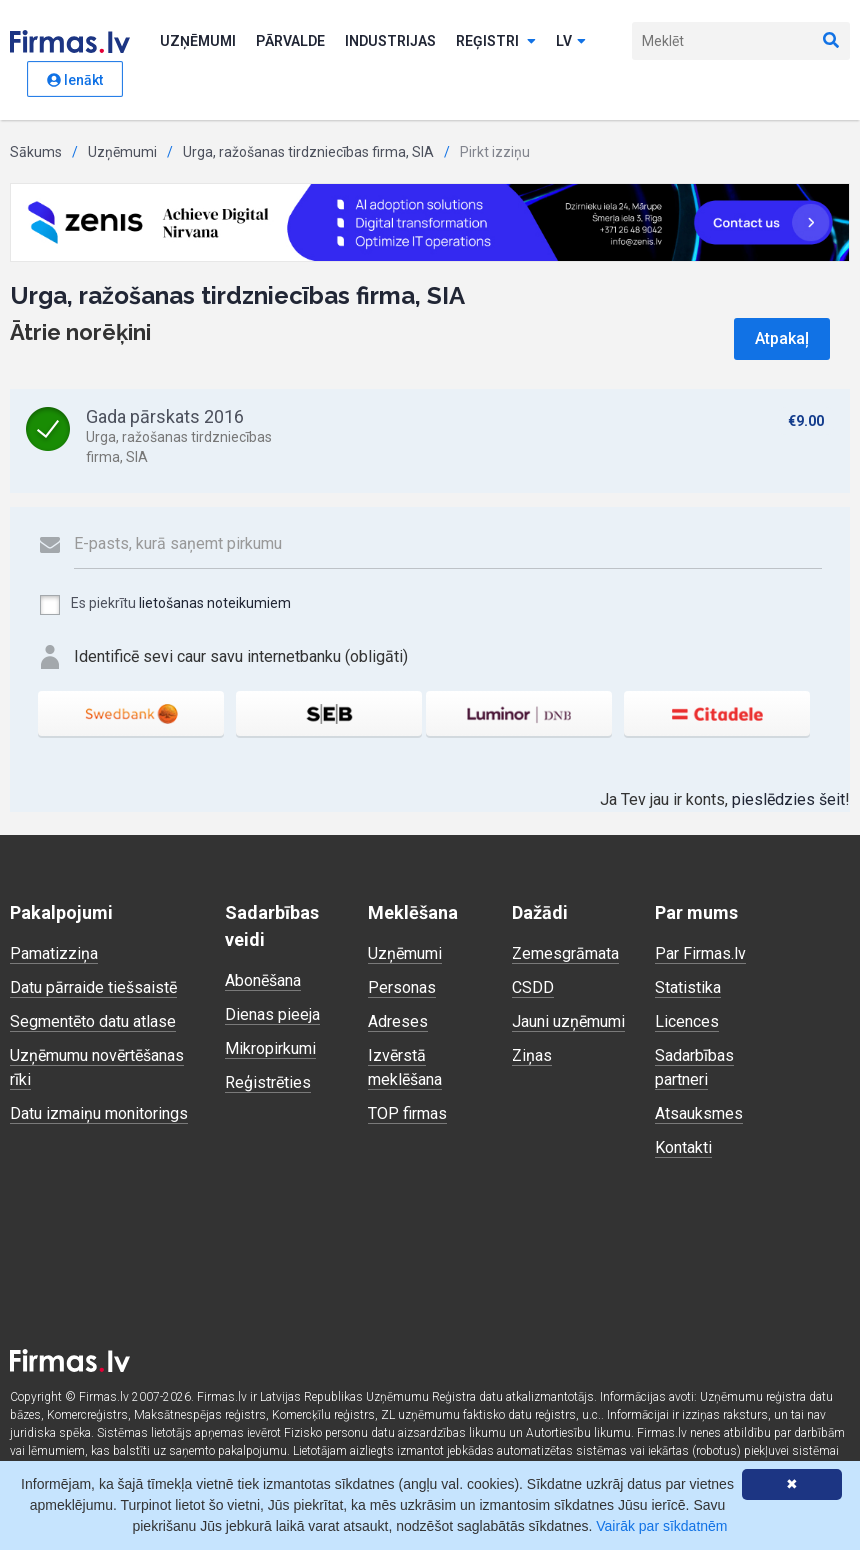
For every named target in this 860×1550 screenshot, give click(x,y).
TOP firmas (407, 1113)
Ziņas (532, 1055)
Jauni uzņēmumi (568, 1021)
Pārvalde (290, 41)
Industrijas (390, 41)
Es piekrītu (164, 605)
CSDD (533, 987)
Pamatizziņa (54, 953)
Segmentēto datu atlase (93, 1021)
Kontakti (683, 1147)
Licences (687, 1021)
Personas (402, 987)
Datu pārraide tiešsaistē (93, 987)
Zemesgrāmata (565, 953)
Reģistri (496, 41)
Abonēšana (263, 980)
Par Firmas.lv (700, 953)
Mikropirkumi (270, 1048)
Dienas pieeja (272, 1014)
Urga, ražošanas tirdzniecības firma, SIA (308, 152)
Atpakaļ (782, 338)
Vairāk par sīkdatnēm (661, 1526)
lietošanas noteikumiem (215, 603)
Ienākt (75, 80)
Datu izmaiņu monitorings (99, 1113)
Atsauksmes (699, 1113)
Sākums (36, 152)
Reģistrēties (268, 1082)
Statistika (688, 987)
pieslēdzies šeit (788, 799)
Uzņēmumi (198, 41)
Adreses (398, 1021)
